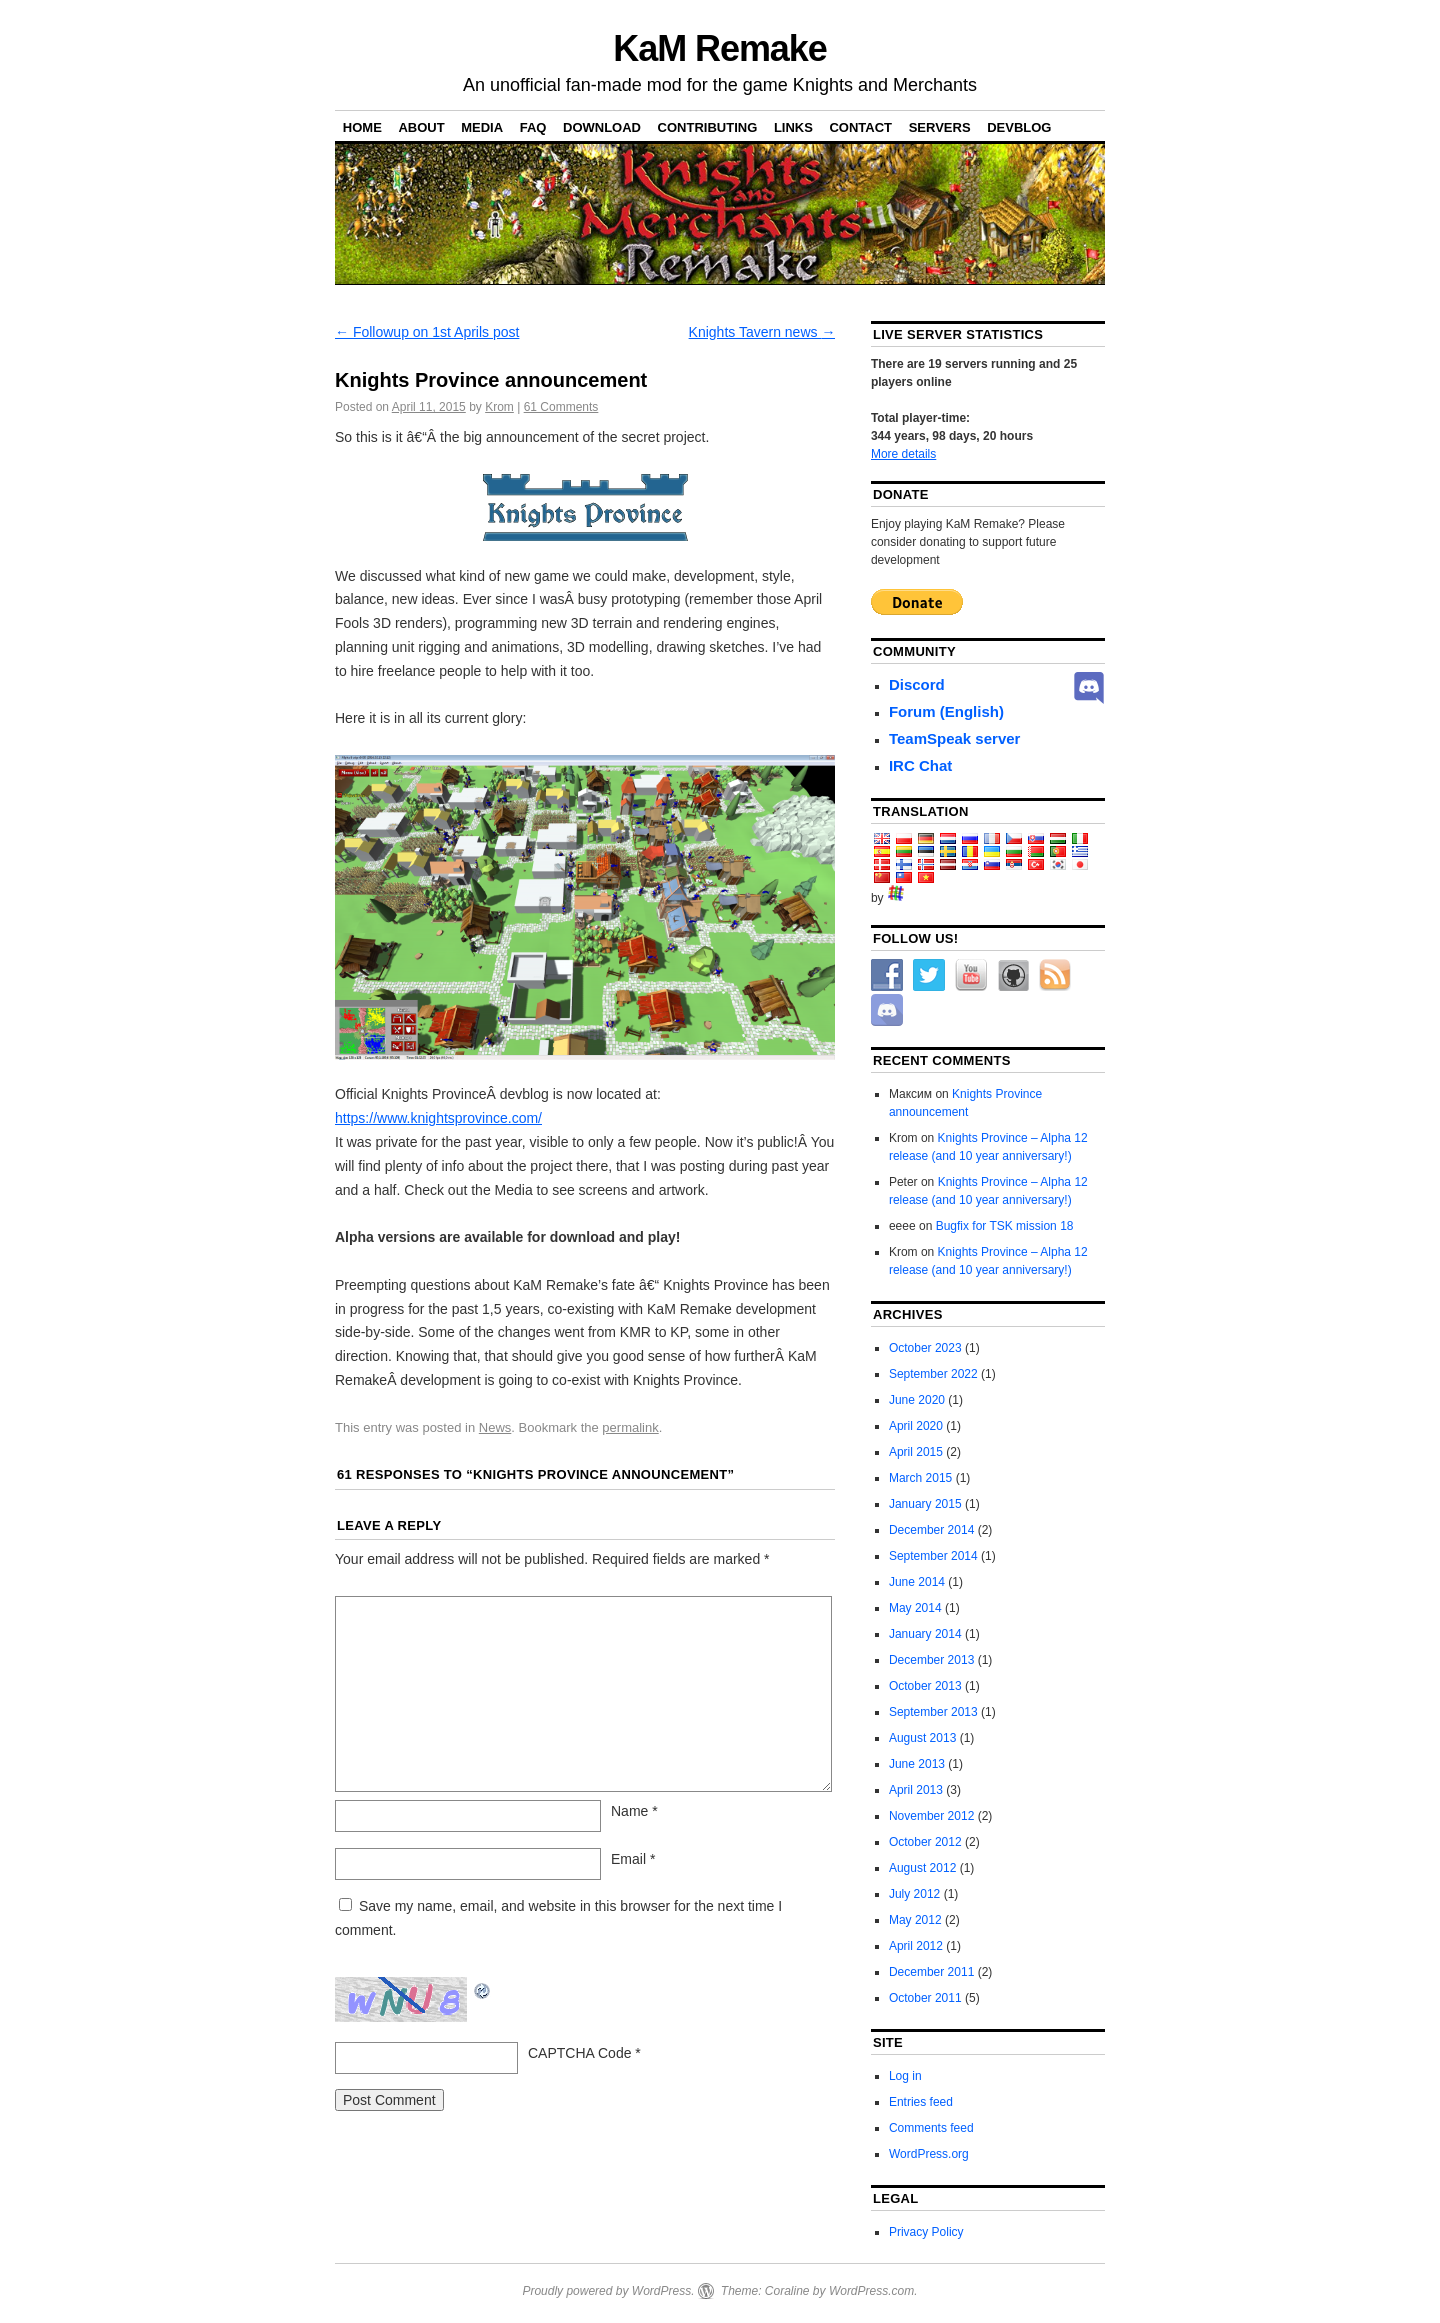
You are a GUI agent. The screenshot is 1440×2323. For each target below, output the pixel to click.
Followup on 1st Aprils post (427, 332)
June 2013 (917, 1764)
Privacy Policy (926, 2232)
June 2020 (917, 1400)
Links (793, 127)
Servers (940, 127)
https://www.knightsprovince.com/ (438, 1118)
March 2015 (920, 1478)
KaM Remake (719, 48)
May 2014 (915, 1608)
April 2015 (916, 1452)
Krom (499, 407)
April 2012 (916, 1946)
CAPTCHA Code (579, 2053)
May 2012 (915, 1920)
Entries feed (921, 2102)
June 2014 (917, 1582)
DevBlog (1019, 127)
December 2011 (931, 1972)
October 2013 (925, 1686)
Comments (561, 407)
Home (362, 127)
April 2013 (916, 1790)
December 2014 (931, 1530)
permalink (630, 1427)
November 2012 (931, 1816)
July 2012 (914, 1894)
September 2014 (933, 1556)
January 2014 (925, 1634)
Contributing (708, 127)
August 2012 (922, 1868)
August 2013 (922, 1738)
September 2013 (933, 1712)
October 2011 (925, 1998)
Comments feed (931, 2128)
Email (633, 1859)
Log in (905, 2076)
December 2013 (931, 1660)
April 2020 (916, 1426)
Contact (860, 127)
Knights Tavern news (762, 332)
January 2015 (925, 1504)
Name (634, 1811)
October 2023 (925, 1348)
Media (482, 127)
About (421, 127)
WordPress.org (929, 2154)
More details (903, 454)
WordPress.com (871, 2291)
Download (602, 127)
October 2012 (925, 1842)
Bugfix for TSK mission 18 (1005, 1226)
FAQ (533, 127)
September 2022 (933, 1374)
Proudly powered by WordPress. (608, 2291)
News (495, 1427)
